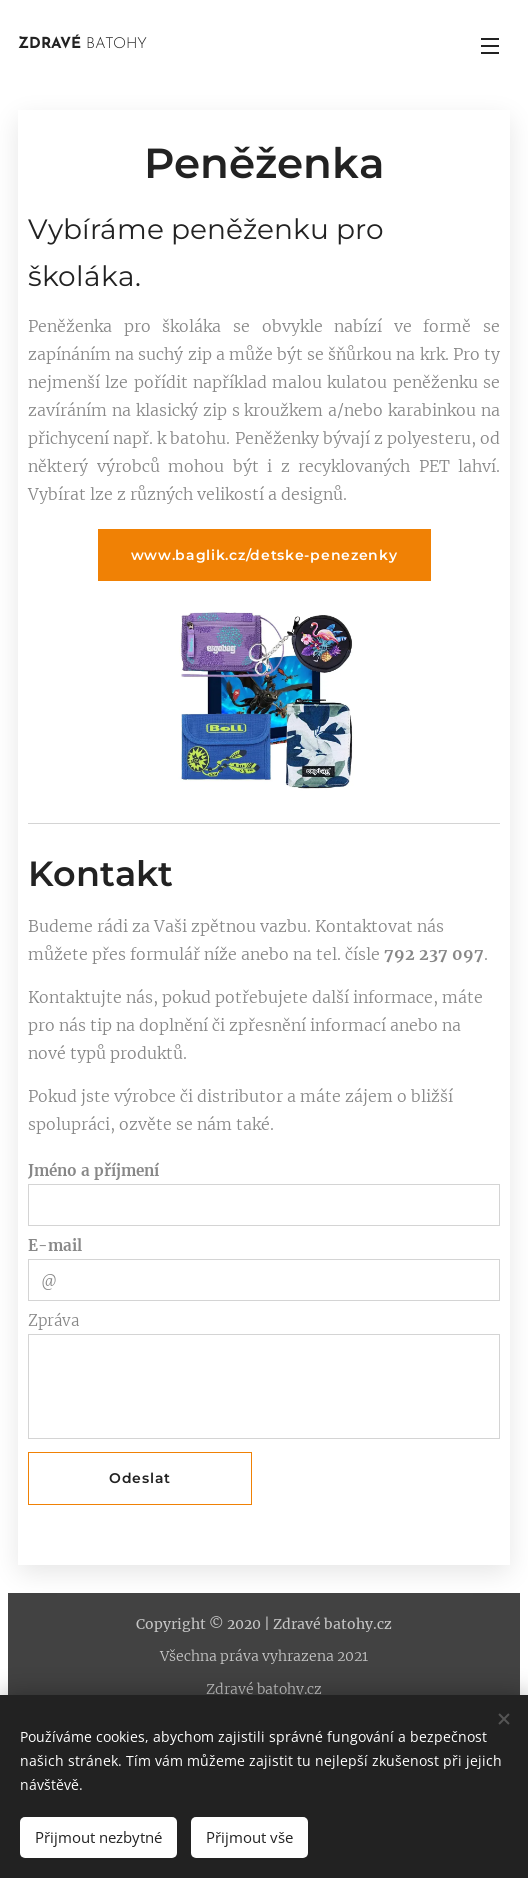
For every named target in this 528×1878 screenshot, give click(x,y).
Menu (490, 46)
